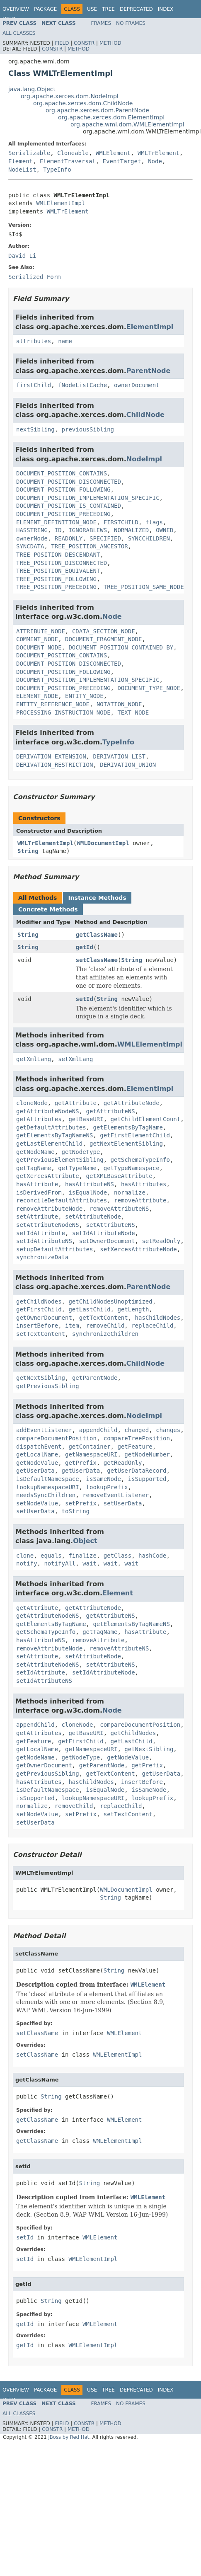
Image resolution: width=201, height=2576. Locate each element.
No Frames (130, 23)
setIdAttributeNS (44, 1241)
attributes (33, 341)
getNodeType (81, 1152)
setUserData (123, 1503)
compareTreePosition (137, 1438)
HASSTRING (32, 530)
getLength (133, 1309)
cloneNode (32, 1103)
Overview (15, 9)
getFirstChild (39, 1309)
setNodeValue (37, 1503)
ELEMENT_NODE (37, 696)
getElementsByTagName (128, 1127)
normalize (129, 1192)
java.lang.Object (32, 89)
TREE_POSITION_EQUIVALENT (58, 570)
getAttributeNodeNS (47, 1111)
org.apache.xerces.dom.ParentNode (97, 110)
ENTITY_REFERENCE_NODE (53, 704)
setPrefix (81, 1503)
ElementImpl (149, 327)
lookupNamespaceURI (47, 1487)
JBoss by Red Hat (68, 2437)
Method (110, 43)
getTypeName (77, 1168)
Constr (84, 43)
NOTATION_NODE (119, 704)
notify (26, 1563)
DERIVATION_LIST (119, 756)
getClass (117, 1555)
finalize (82, 1555)
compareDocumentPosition (56, 1438)
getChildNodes (39, 1301)
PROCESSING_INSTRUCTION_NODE (63, 712)
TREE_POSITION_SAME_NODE (144, 587)
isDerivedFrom (39, 1192)
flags (154, 522)
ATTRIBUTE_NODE (40, 631)
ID (58, 530)
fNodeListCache (82, 385)
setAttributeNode (93, 1216)
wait (89, 1563)
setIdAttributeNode (103, 1233)
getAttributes (39, 1119)
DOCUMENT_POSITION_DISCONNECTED (68, 481)
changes (168, 1430)
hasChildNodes (158, 1317)
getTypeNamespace (132, 1168)
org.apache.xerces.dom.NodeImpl (70, 96)
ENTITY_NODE (84, 696)
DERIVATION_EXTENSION (51, 756)
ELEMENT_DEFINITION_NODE (56, 522)
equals (51, 1555)
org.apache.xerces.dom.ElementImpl (111, 117)
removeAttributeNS (119, 1208)
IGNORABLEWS (87, 530)
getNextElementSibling (126, 1143)
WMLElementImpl (60, 203)
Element (20, 161)
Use (92, 9)
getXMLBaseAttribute (119, 1176)
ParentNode (148, 371)
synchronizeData (42, 1257)
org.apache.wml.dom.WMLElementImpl (127, 124)
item (72, 1325)
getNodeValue (37, 1462)
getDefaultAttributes (51, 1127)
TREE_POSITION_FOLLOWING (56, 579)
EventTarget (122, 161)
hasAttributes (144, 1184)
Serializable (29, 153)
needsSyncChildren (45, 1495)
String (28, 851)
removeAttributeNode (49, 1208)
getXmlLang (33, 1059)
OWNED (164, 530)
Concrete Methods (48, 909)
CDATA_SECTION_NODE (103, 631)
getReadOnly (123, 1462)
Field (62, 43)
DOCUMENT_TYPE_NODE (148, 688)
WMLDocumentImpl (103, 843)
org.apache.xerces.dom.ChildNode (83, 103)
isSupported (147, 1479)
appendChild (98, 1430)
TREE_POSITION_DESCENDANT (58, 554)
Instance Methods (97, 897)
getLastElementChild (49, 1143)
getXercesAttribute (47, 1176)
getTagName (33, 1168)
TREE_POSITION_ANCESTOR (89, 546)
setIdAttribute (40, 1233)
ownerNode (32, 538)
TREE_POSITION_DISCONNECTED (61, 563)
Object (85, 1541)
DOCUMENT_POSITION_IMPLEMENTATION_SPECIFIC (88, 497)
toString (76, 1511)
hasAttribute (37, 1184)
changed (136, 1430)
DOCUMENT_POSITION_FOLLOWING (63, 489)
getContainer (89, 1446)
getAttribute (76, 1103)
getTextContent (103, 1317)
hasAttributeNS (89, 1184)
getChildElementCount (146, 1119)
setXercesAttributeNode (138, 1249)
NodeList (22, 169)
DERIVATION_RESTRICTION (54, 764)
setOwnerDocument (107, 1241)
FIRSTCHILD (121, 522)
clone (25, 1555)
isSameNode (103, 1479)
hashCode (152, 1555)
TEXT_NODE (133, 712)
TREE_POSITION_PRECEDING (56, 587)
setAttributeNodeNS (47, 1224)
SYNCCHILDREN (149, 538)
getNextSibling (40, 1377)
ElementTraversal (68, 161)
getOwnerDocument (44, 1317)
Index (166, 9)
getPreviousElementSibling (60, 1159)
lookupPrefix (107, 1487)
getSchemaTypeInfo (140, 1159)
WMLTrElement (158, 153)
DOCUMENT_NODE (39, 647)
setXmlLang (75, 1059)
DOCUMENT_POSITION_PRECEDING (63, 514)
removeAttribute (140, 1200)
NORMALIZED (131, 530)
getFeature (134, 1446)
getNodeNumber (147, 1454)
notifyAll (59, 1563)
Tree (108, 9)
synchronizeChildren (105, 1333)
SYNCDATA (30, 546)
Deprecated (136, 9)
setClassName (97, 960)
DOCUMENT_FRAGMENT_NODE (103, 639)
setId (84, 999)
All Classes (18, 33)
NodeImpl (144, 459)
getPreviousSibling (47, 1386)
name (65, 341)
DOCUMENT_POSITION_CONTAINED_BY (120, 647)
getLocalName (37, 1454)
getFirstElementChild (135, 1135)
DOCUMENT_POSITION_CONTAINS (61, 473)
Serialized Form (34, 277)
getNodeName (35, 1152)
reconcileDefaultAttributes (61, 1200)
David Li (22, 255)
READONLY (68, 538)
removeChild (105, 1325)
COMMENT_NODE (37, 639)
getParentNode (95, 1377)
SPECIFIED (105, 538)
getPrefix (81, 1462)
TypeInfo (57, 169)
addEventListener (44, 1430)
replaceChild (152, 1325)
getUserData (35, 1470)
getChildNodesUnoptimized (110, 1301)
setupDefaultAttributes (54, 1249)
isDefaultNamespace (47, 1479)
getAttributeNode (132, 1103)
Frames (101, 23)
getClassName (97, 934)
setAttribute (37, 1216)
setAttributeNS (110, 1224)
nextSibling (35, 429)
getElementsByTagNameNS (54, 1135)
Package (45, 9)
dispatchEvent (39, 1446)
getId (84, 947)
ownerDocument (137, 385)
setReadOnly (161, 1241)
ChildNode (145, 415)
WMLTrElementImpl (45, 843)
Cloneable (73, 153)
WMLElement (113, 153)
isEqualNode (87, 1192)
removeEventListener (115, 1495)
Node (155, 161)
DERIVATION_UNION (128, 764)
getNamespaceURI (91, 1454)
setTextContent (40, 1333)
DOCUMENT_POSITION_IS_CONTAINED (68, 505)
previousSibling (88, 429)
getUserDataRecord (136, 1470)
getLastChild (89, 1309)
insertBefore (37, 1325)
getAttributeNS (110, 1111)
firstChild (33, 385)
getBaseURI (85, 1119)
